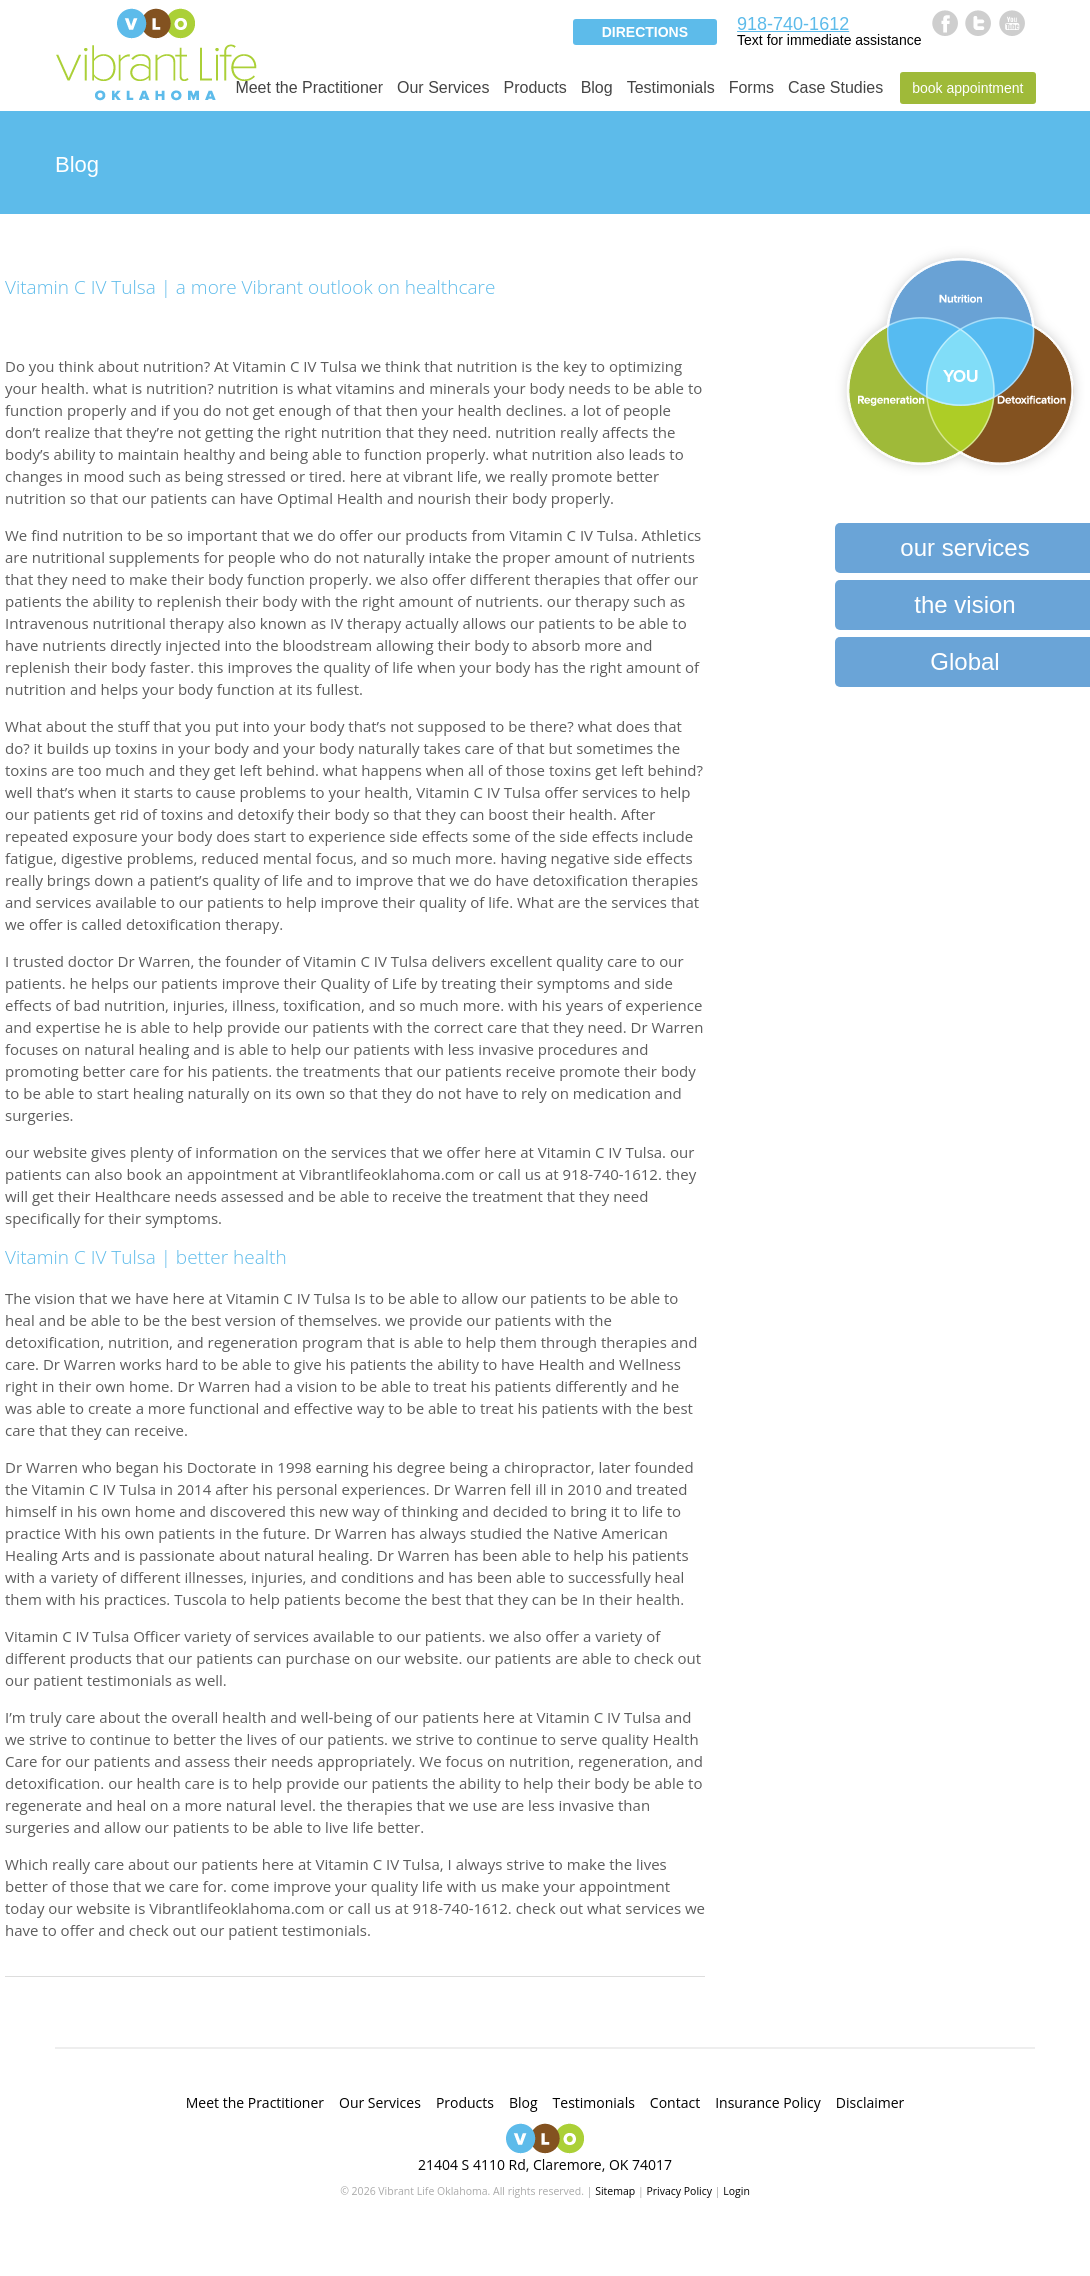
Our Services (443, 87)
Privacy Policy (679, 2191)
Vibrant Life (156, 52)
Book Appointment (967, 88)
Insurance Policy (768, 2102)
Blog (597, 87)
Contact (675, 2102)
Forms (751, 87)
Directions (645, 32)
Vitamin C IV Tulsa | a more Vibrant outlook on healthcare (250, 287)
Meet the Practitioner (309, 87)
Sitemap (615, 2191)
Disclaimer (870, 2102)
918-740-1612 (793, 24)
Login (736, 2191)
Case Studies (835, 87)
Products (534, 87)
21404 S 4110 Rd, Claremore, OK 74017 (545, 2164)
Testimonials (671, 87)
